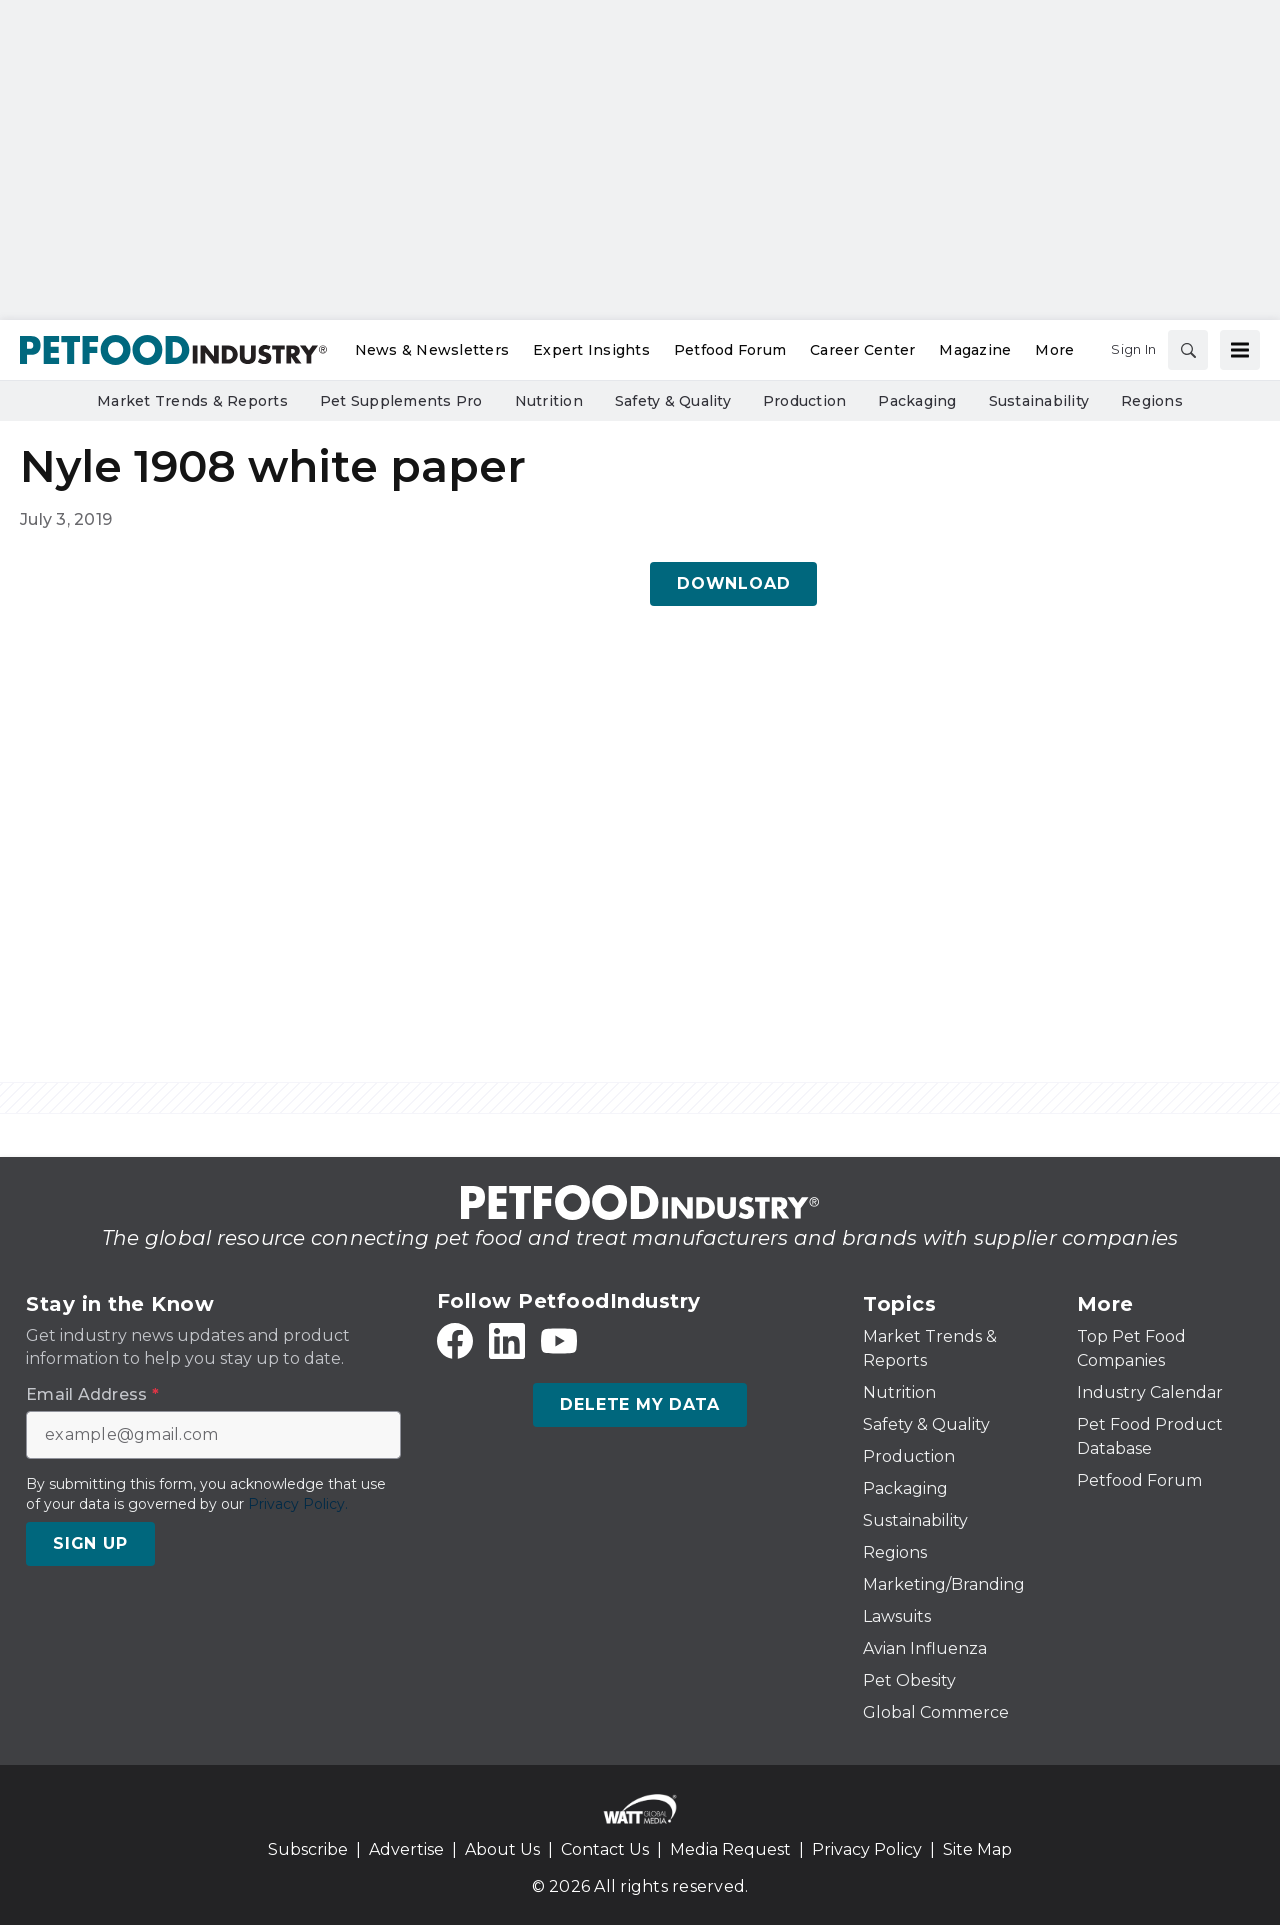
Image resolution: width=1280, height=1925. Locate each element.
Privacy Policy (867, 1849)
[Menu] (1240, 350)
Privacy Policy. (298, 1504)
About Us (502, 1849)
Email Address (92, 1395)
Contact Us (605, 1849)
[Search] (1188, 350)
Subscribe (308, 1849)
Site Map (977, 1849)
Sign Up (90, 1543)
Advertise (406, 1849)
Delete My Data (639, 1404)
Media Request (730, 1849)
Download (733, 583)
